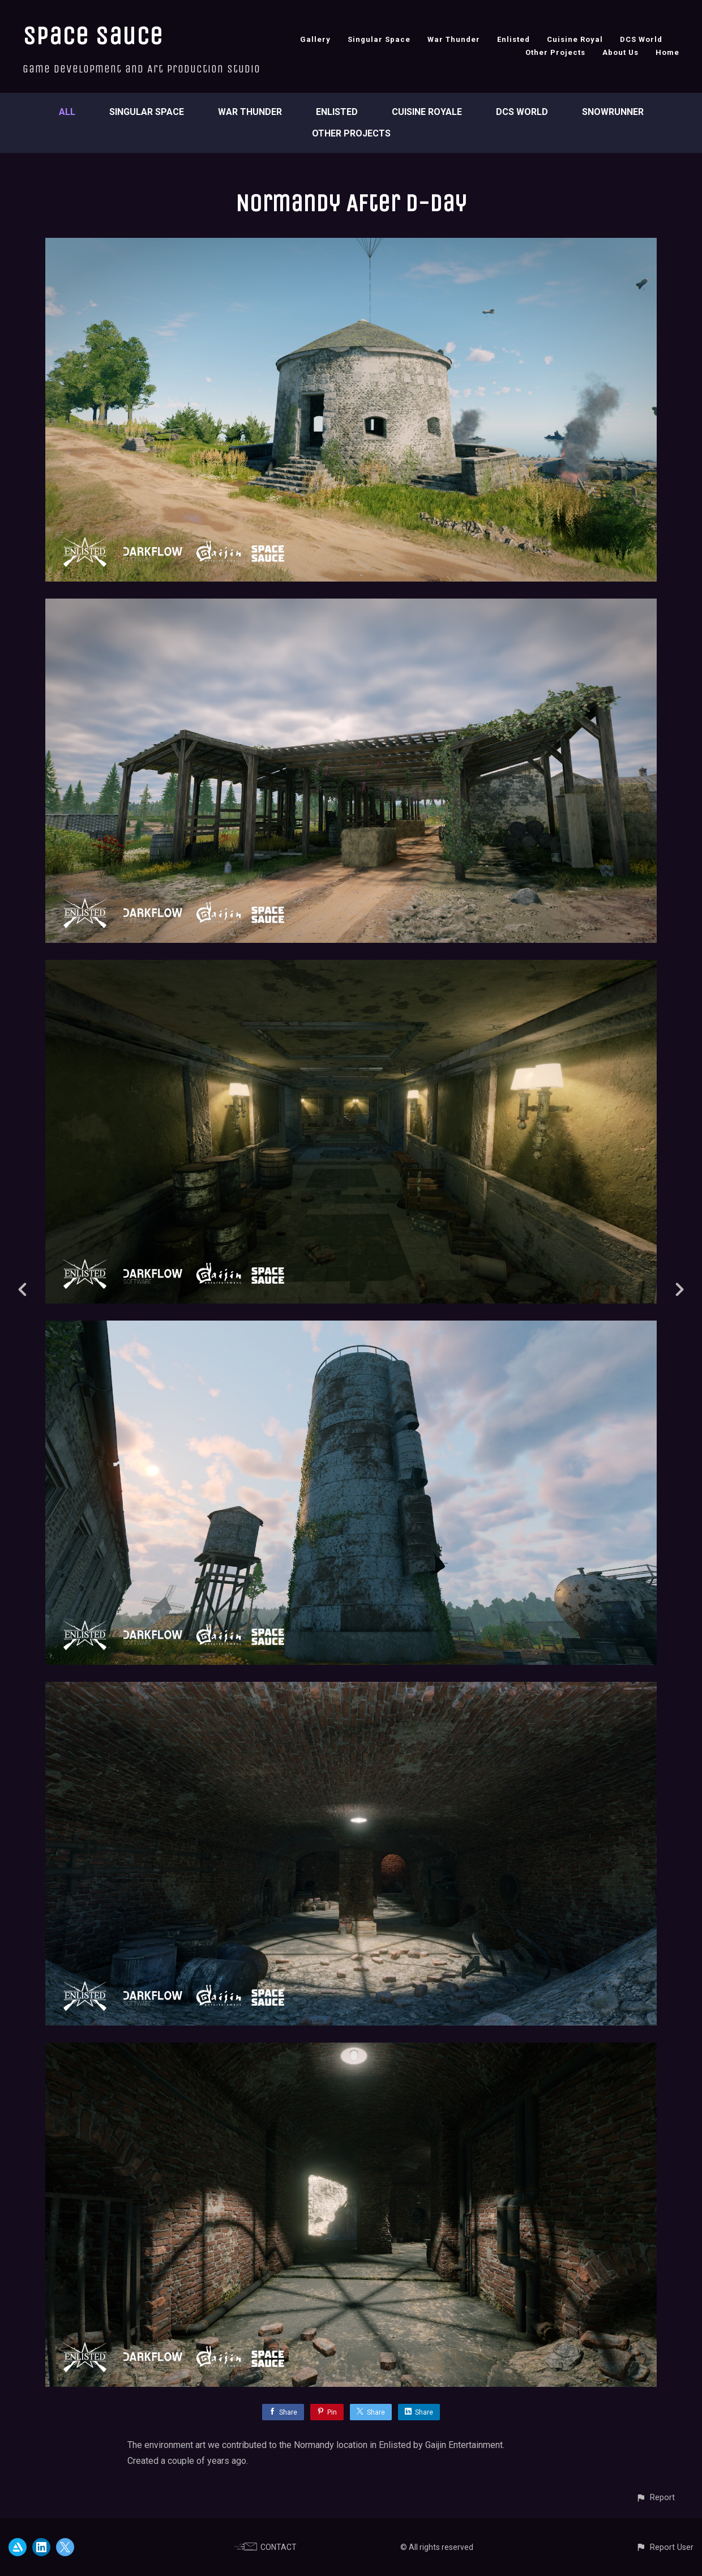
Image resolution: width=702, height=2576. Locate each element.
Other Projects (555, 52)
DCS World (641, 39)
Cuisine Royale (427, 111)
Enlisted (513, 39)
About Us (620, 52)
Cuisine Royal (575, 39)
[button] (655, 2497)
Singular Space (379, 39)
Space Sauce (93, 36)
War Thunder (453, 39)
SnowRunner (613, 111)
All (67, 111)
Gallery (315, 39)
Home (667, 52)
